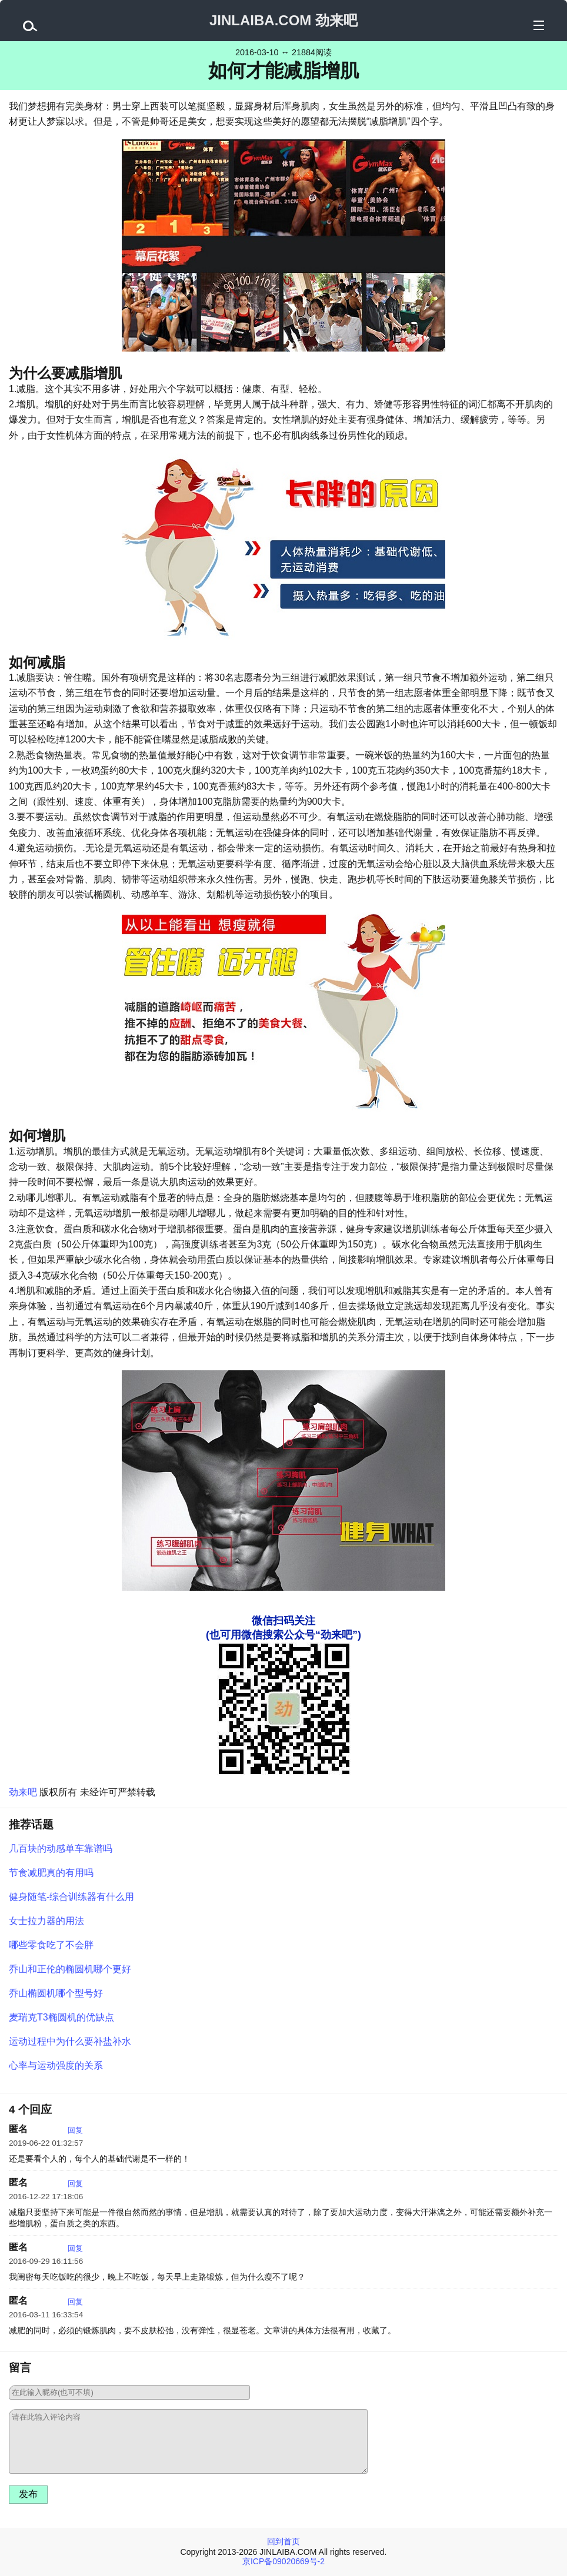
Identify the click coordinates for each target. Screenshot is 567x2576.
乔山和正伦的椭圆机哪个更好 (70, 1969)
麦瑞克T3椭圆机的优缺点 (61, 2017)
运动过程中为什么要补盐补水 (70, 2041)
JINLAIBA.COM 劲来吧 (283, 20)
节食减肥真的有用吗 (51, 1873)
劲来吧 (23, 1792)
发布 (28, 2494)
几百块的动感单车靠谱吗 (60, 1849)
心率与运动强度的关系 (56, 2065)
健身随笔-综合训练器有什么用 (71, 1897)
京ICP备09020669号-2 (283, 2561)
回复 (75, 2130)
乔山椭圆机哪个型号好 (56, 1993)
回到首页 (283, 2541)
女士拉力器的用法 (46, 1921)
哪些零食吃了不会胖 (51, 1945)
